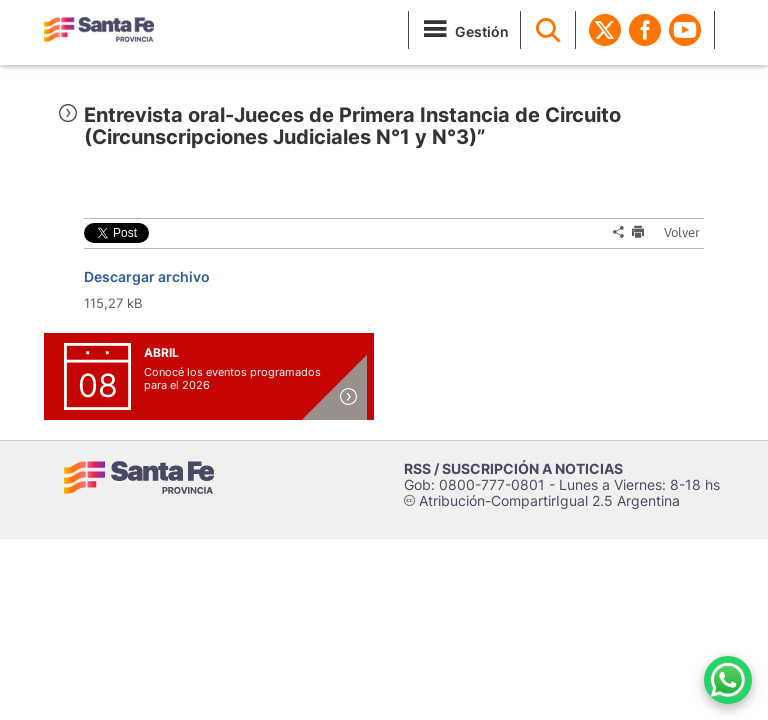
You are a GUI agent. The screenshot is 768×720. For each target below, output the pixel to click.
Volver (676, 232)
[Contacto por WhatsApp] (728, 680)
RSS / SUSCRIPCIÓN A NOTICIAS (513, 468)
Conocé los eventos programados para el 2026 (232, 378)
